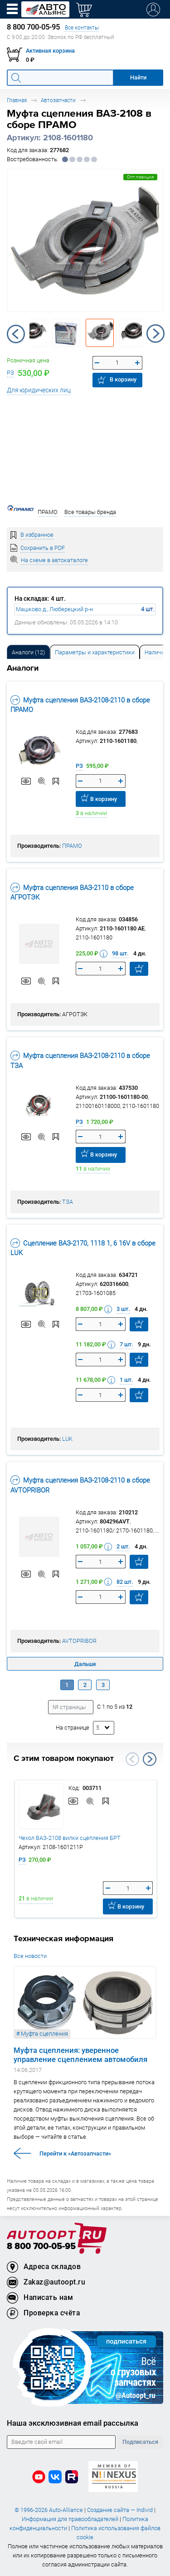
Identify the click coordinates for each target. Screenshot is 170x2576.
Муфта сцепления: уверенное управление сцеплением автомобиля (80, 2055)
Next (155, 334)
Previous (16, 334)
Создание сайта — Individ (120, 2510)
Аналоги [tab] (28, 652)
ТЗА (67, 1202)
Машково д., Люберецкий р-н (54, 609)
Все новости (30, 1956)
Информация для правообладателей (70, 2519)
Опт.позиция (140, 177)
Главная (17, 100)
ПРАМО (72, 846)
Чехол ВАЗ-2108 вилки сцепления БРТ (70, 1838)
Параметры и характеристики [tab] (95, 652)
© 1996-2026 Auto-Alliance (49, 2510)
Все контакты (82, 27)
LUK (67, 1439)
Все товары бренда (90, 512)
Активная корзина (50, 50)
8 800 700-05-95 (41, 2246)
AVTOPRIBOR (79, 1641)
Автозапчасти (58, 100)
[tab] (28, 652)
